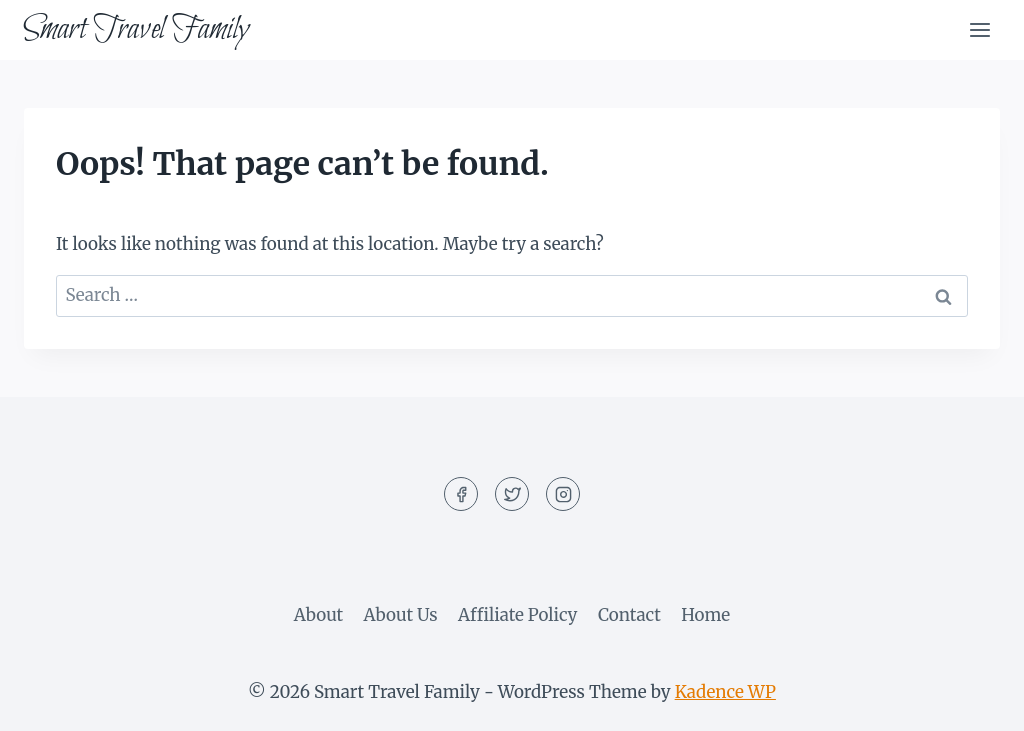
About (318, 615)
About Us (401, 615)
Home (705, 615)
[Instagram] (563, 494)
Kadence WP (725, 692)
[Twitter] (512, 494)
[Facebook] (461, 494)
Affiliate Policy (517, 615)
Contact (629, 615)
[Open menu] (979, 29)
